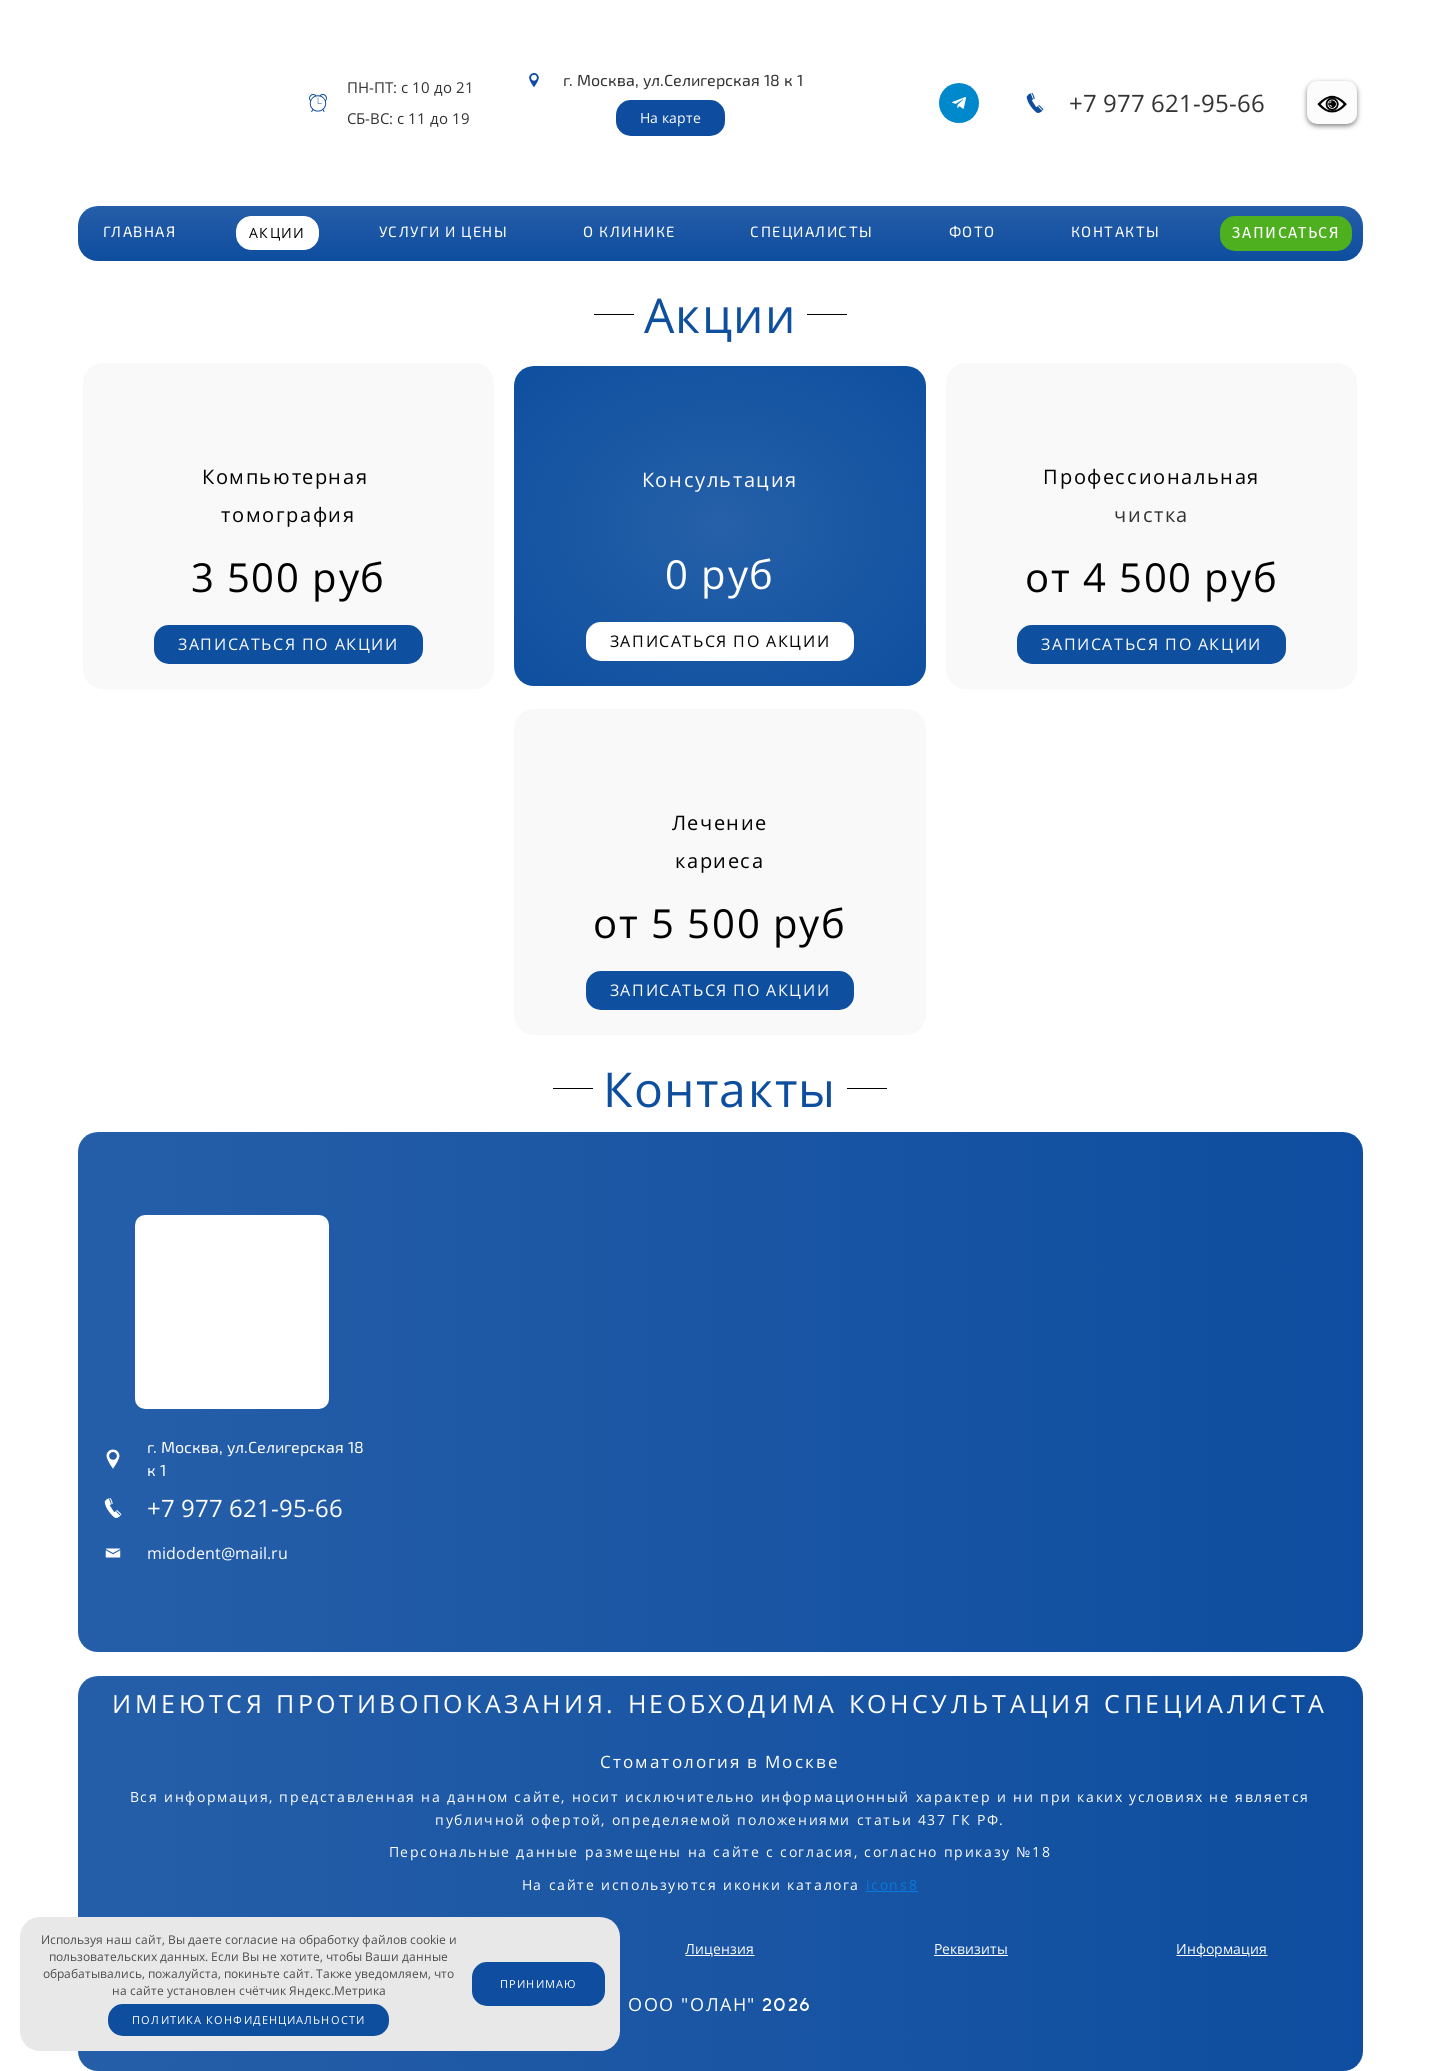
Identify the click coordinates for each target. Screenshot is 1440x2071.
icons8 (892, 1884)
